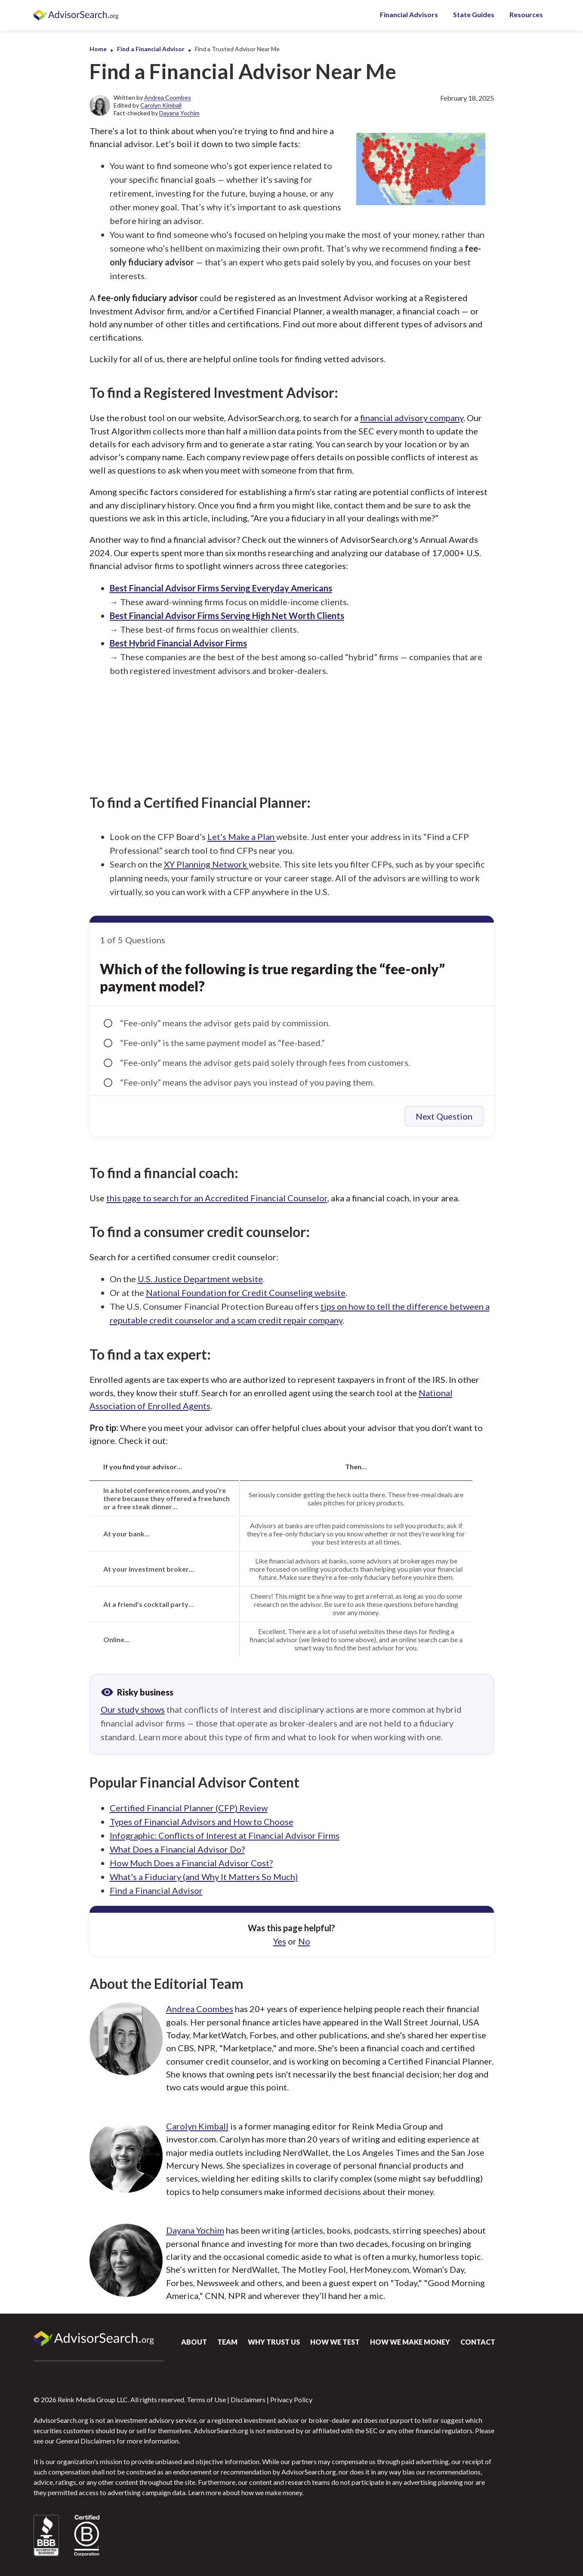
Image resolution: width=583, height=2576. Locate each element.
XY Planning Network (206, 864)
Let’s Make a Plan (241, 836)
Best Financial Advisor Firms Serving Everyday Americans (221, 588)
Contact (477, 2342)
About (194, 2342)
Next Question (444, 1116)
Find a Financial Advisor (151, 48)
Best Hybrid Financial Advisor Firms (178, 643)
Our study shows (133, 1709)
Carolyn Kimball (161, 105)
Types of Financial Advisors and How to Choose (201, 1821)
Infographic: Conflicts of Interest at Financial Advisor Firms (224, 1835)
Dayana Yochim (179, 113)
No (304, 1941)
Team (227, 2342)
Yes (279, 1941)
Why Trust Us (274, 2342)
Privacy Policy (291, 2399)
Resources (526, 14)
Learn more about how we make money (245, 2492)
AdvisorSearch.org (77, 15)
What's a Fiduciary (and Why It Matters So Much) (204, 1876)
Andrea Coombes (167, 97)
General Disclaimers (85, 2441)
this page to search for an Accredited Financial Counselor (216, 1198)
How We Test (335, 2342)
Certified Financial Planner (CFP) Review (189, 1808)
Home (98, 48)
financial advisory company (411, 417)
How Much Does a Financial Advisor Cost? (191, 1863)
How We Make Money (410, 2342)
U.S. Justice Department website (200, 1279)
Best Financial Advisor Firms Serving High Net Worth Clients (227, 615)
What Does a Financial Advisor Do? (177, 1849)
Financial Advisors (409, 14)
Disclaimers (248, 2399)
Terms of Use (206, 2399)
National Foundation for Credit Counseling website (245, 1292)
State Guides (473, 14)
